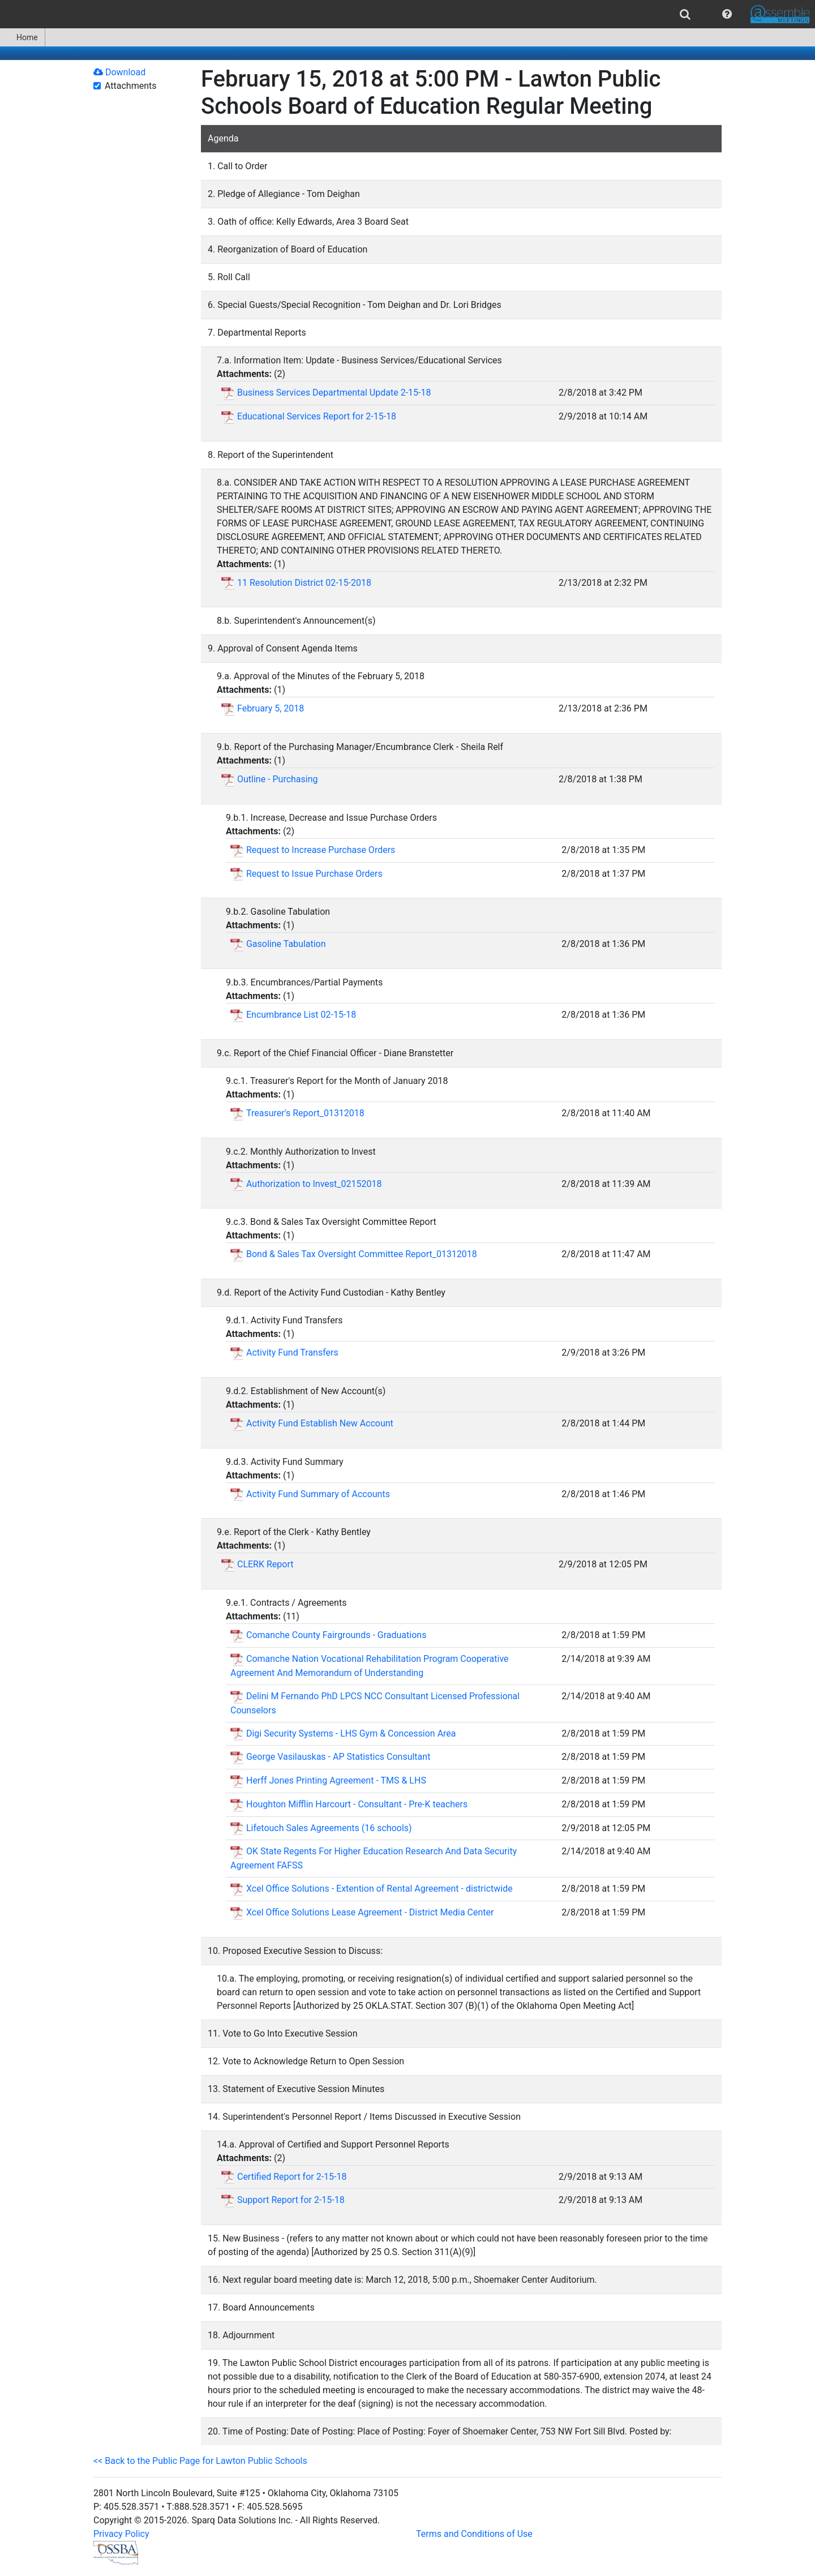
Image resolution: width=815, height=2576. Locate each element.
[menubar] (407, 14)
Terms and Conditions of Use (474, 2533)
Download (119, 72)
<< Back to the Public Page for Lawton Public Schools (200, 2460)
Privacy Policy (121, 2533)
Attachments (131, 85)
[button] (727, 14)
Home (22, 37)
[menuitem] (685, 14)
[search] (685, 14)
